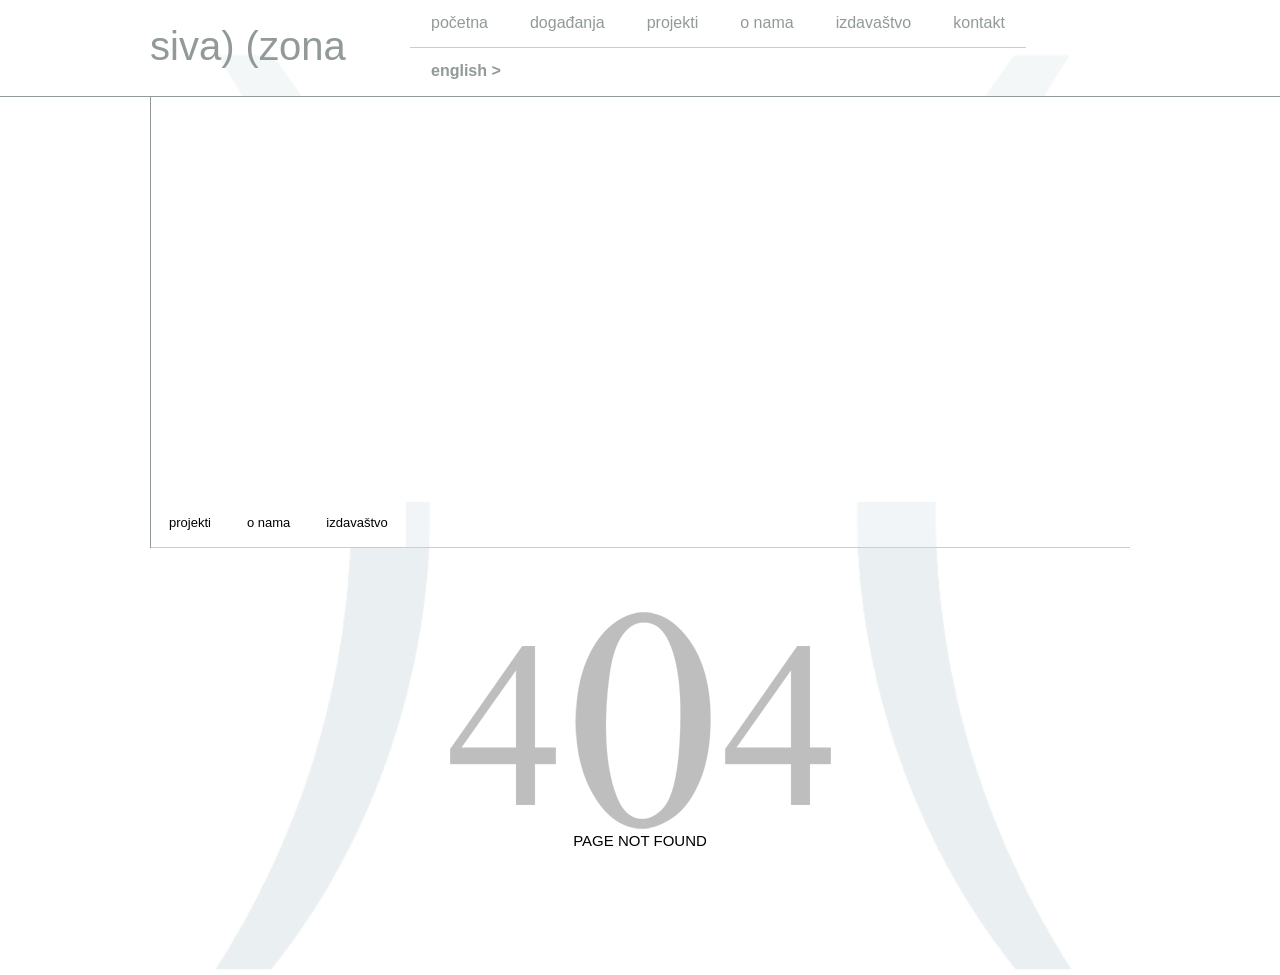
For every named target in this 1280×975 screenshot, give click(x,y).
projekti (673, 22)
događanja (567, 22)
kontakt (979, 22)
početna (459, 22)
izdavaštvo (874, 22)
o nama (766, 22)
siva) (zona (248, 46)
